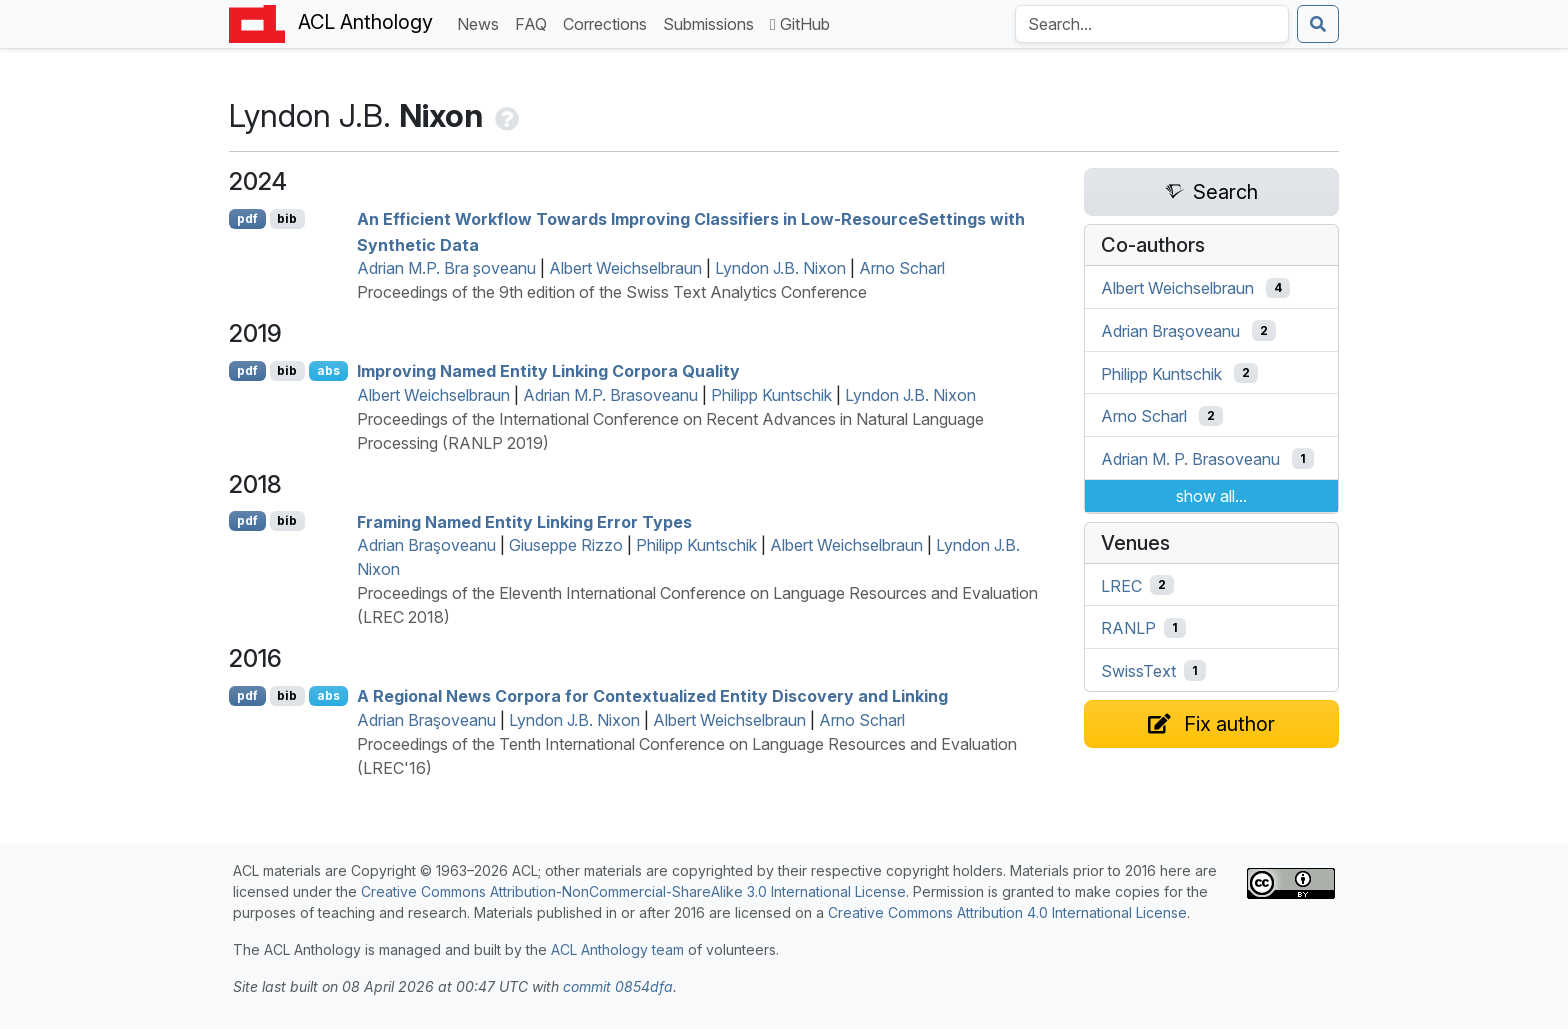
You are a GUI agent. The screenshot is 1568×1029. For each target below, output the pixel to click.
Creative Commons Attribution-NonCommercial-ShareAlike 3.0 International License (633, 891)
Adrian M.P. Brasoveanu (610, 395)
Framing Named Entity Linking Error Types (524, 521)
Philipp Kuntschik (771, 395)
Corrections (609, 22)
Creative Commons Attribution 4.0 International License (1007, 912)
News (482, 22)
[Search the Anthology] (1152, 24)
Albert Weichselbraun (625, 268)
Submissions (712, 22)
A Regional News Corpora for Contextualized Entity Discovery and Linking (652, 696)
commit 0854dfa (618, 986)
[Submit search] (1318, 24)
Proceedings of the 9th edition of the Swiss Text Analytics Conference (612, 292)
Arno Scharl (902, 268)
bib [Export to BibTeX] (287, 218)
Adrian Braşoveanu (426, 545)
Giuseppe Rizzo (566, 545)
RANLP (1128, 628)
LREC (1121, 585)
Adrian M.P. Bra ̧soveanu (446, 268)
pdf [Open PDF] (247, 218)
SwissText (1138, 671)
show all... (1211, 496)
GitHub (800, 24)
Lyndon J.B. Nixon (780, 268)
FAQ (535, 22)
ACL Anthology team (617, 949)
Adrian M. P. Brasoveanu (1190, 459)
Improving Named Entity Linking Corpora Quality (548, 371)
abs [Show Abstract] (328, 370)
